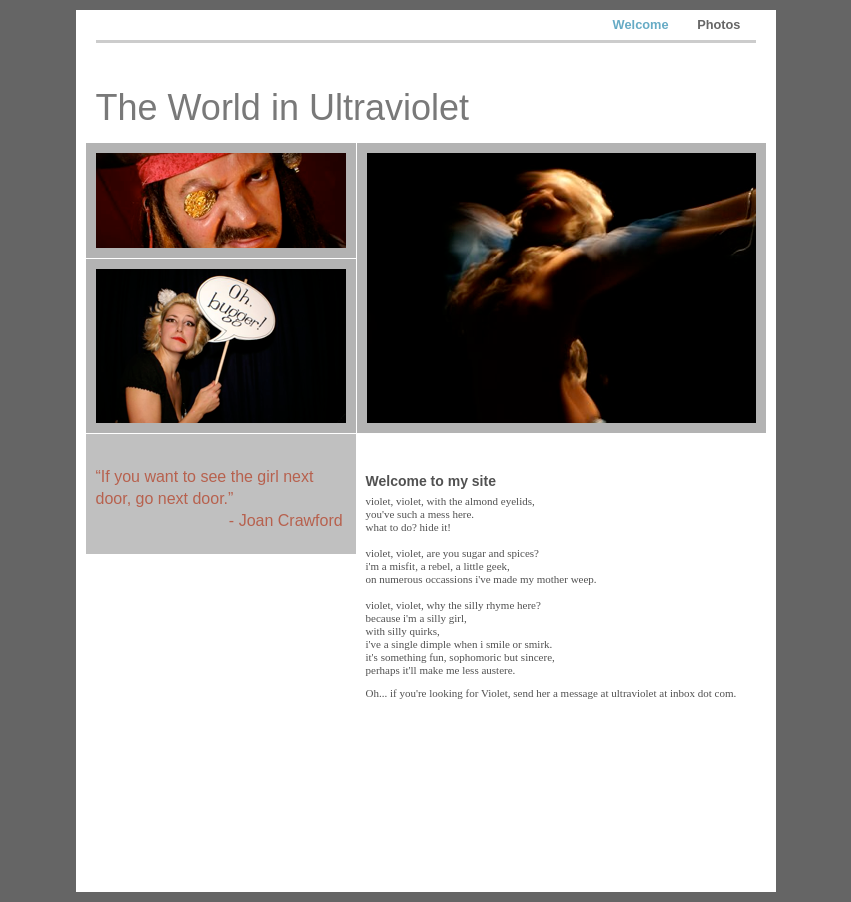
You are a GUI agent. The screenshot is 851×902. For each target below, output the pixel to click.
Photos (718, 24)
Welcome (643, 24)
